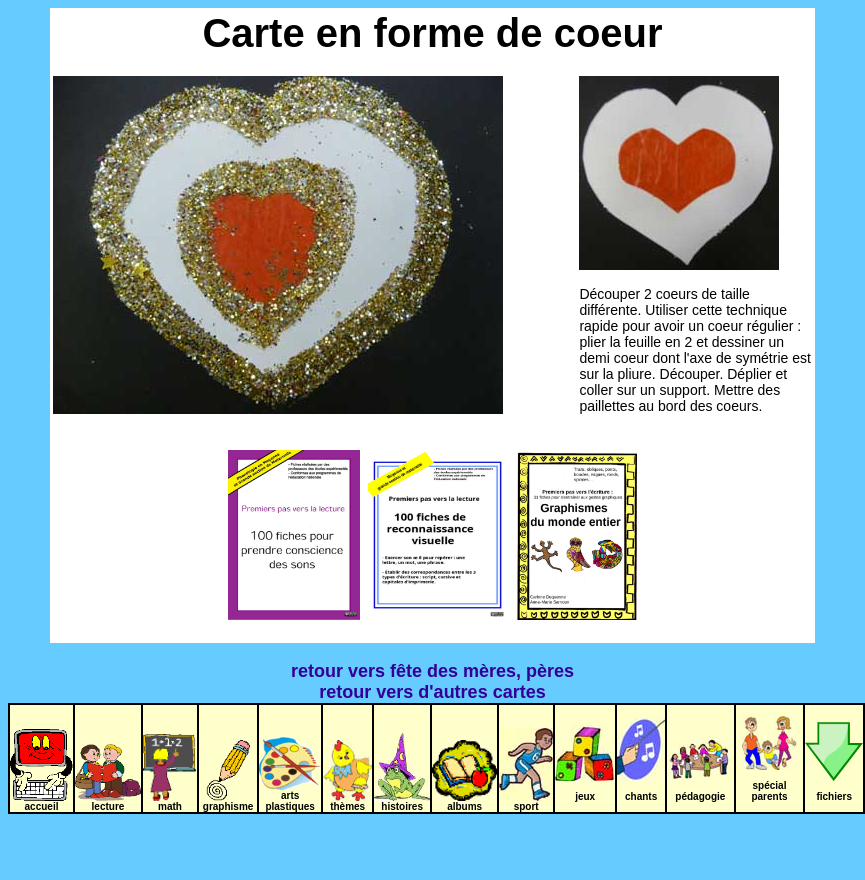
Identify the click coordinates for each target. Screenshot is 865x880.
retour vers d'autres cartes (432, 692)
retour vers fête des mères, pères (432, 671)
